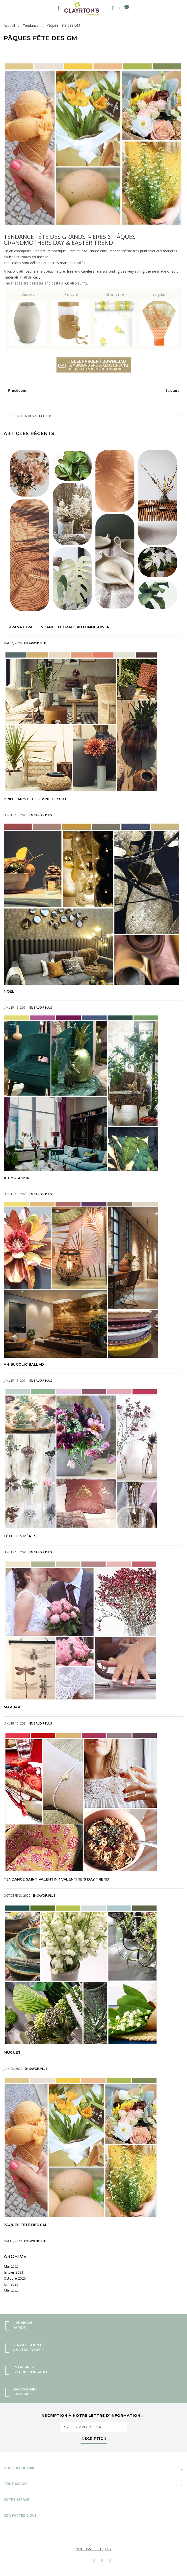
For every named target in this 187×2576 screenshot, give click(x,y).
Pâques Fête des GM (25, 2225)
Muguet (12, 2052)
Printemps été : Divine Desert (35, 799)
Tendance (31, 25)
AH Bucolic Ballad (24, 1364)
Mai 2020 (11, 2290)
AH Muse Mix (16, 1178)
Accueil (9, 25)
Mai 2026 (11, 2266)
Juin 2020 (11, 2284)
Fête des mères (20, 1536)
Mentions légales (89, 2549)
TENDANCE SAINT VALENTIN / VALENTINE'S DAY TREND (56, 1879)
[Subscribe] (93, 2440)
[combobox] (93, 416)
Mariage (12, 1707)
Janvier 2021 (13, 2272)
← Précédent (15, 390)
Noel (9, 991)
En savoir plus (35, 643)
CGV (108, 2549)
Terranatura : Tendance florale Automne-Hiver (56, 627)
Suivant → (174, 390)
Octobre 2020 (15, 2278)
